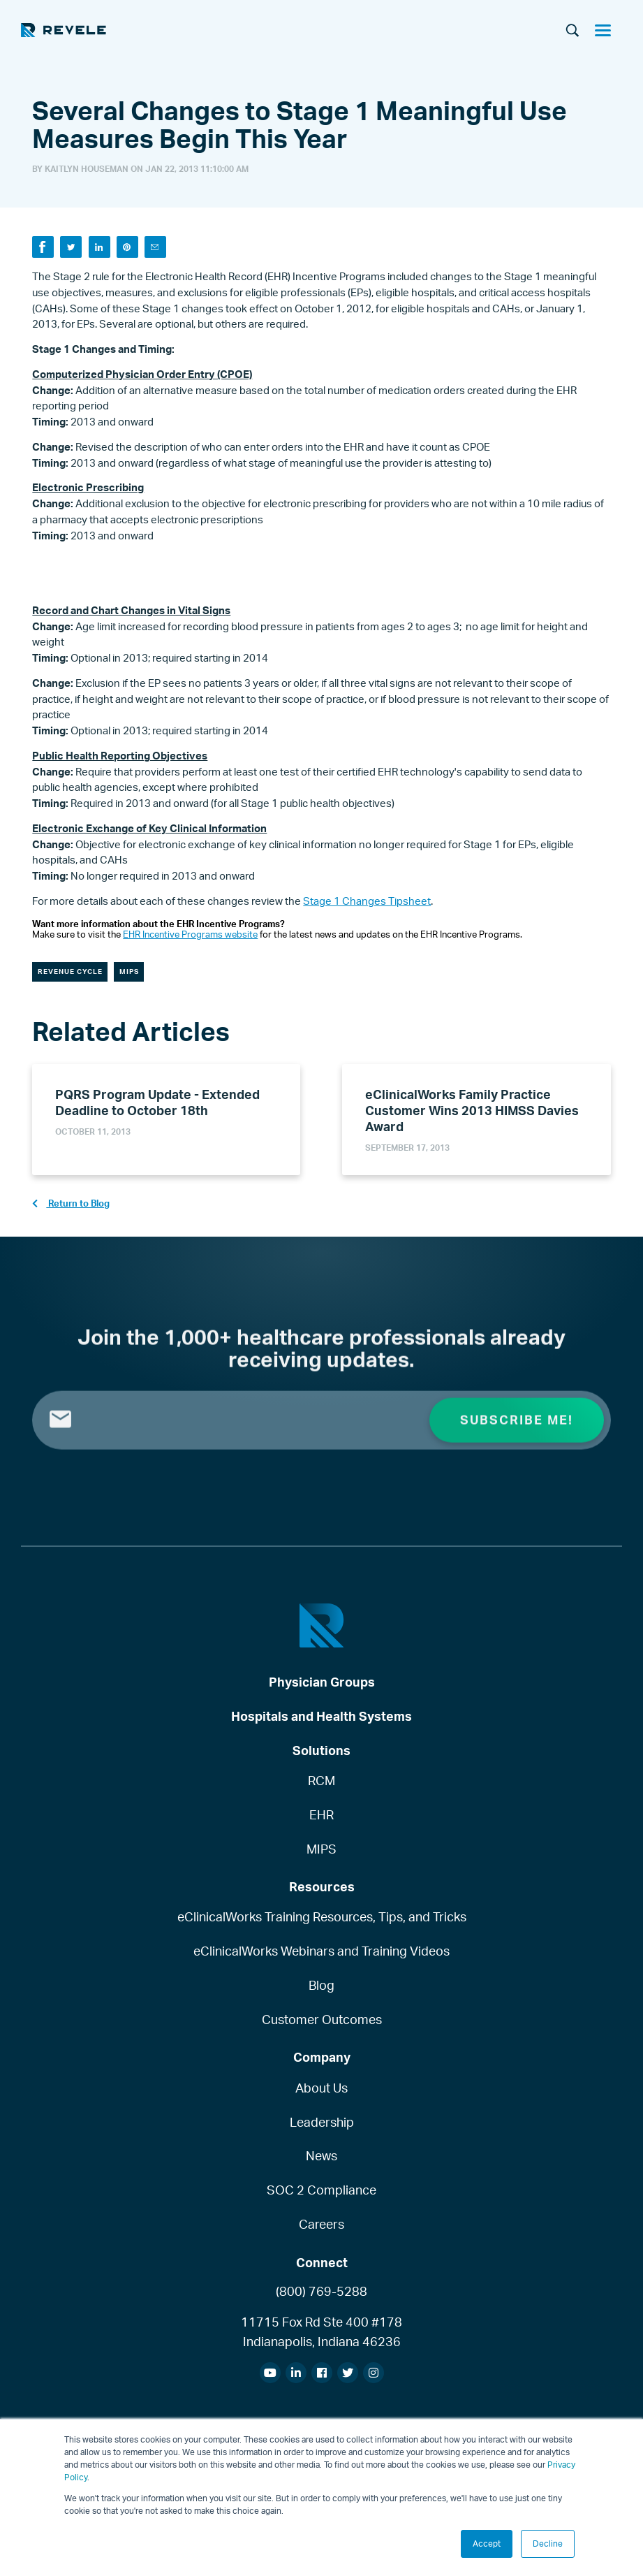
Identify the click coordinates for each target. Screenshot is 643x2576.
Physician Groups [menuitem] (322, 1681)
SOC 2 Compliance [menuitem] (321, 2190)
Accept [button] (487, 2543)
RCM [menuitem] (321, 1780)
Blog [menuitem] (321, 1985)
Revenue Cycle (70, 971)
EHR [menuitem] (321, 1814)
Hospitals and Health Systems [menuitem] (321, 1716)
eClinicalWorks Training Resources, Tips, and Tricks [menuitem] (321, 1917)
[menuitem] (270, 2372)
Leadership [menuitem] (322, 2122)
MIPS (129, 971)
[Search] (572, 31)
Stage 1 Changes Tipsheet (367, 901)
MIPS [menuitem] (321, 1848)
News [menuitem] (321, 2156)
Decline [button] (548, 2543)
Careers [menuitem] (321, 2224)
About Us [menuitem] (321, 2087)
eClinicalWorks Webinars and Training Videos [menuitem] (321, 1950)
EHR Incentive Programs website (190, 934)
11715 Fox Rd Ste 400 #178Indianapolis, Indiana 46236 (321, 2331)
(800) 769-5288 (321, 2291)
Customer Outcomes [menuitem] (322, 2019)
